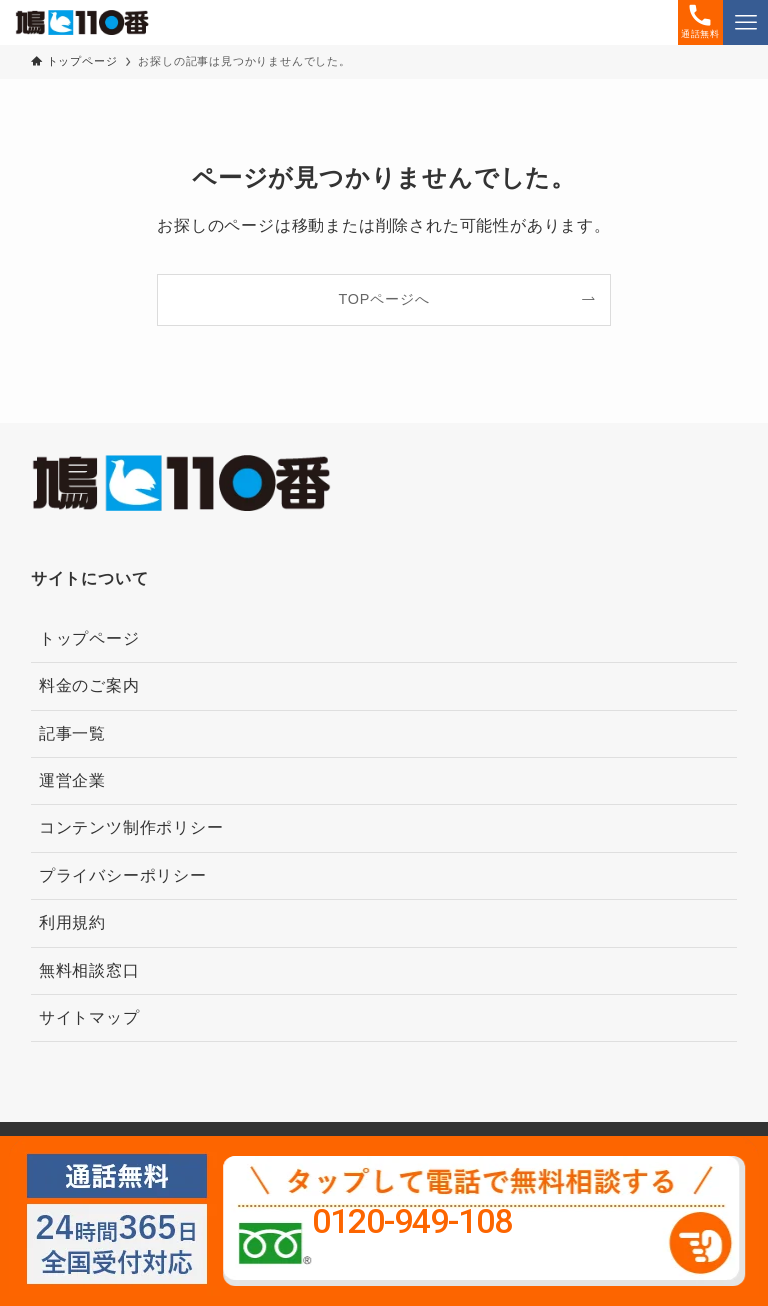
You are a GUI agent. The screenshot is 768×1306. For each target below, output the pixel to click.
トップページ (89, 638)
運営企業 (72, 780)
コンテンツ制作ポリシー (131, 827)
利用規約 (72, 922)
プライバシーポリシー (123, 875)
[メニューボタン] (745, 22)
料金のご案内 (89, 685)
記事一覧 (72, 733)
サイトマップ (89, 1017)
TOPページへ (384, 299)
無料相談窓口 (89, 970)
